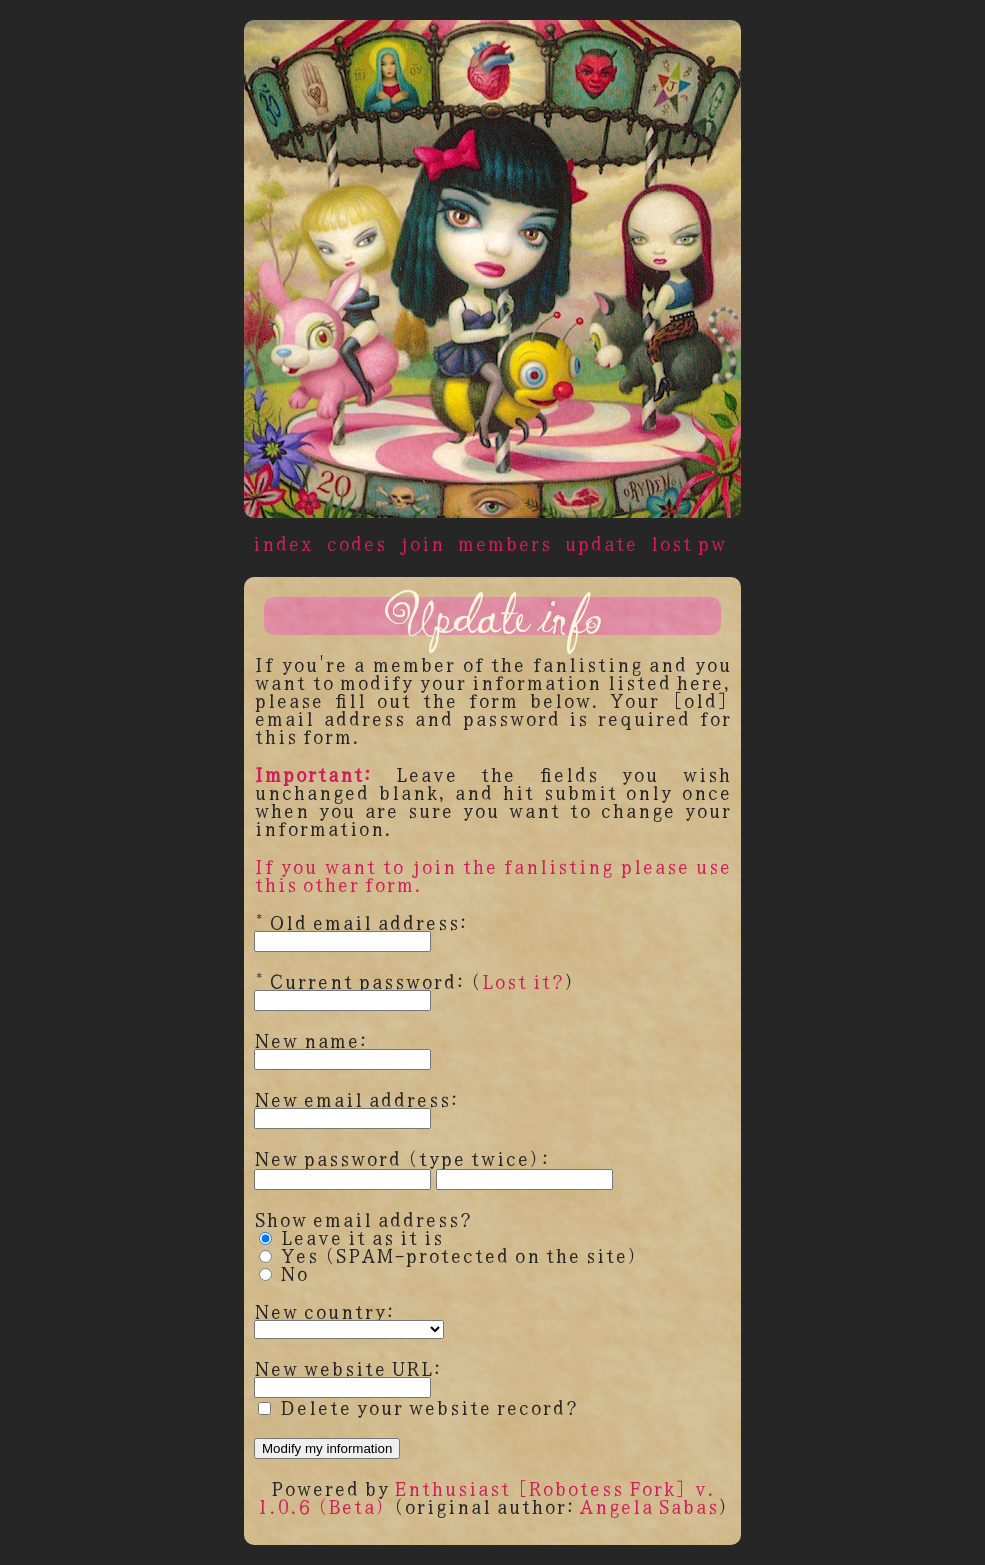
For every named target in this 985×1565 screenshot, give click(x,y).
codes (356, 542)
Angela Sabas (648, 1505)
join (421, 542)
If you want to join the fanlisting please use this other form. (492, 874)
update (600, 542)
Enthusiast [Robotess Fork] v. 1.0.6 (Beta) (486, 1496)
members (504, 542)
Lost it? (522, 980)
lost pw (688, 542)
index (282, 542)
